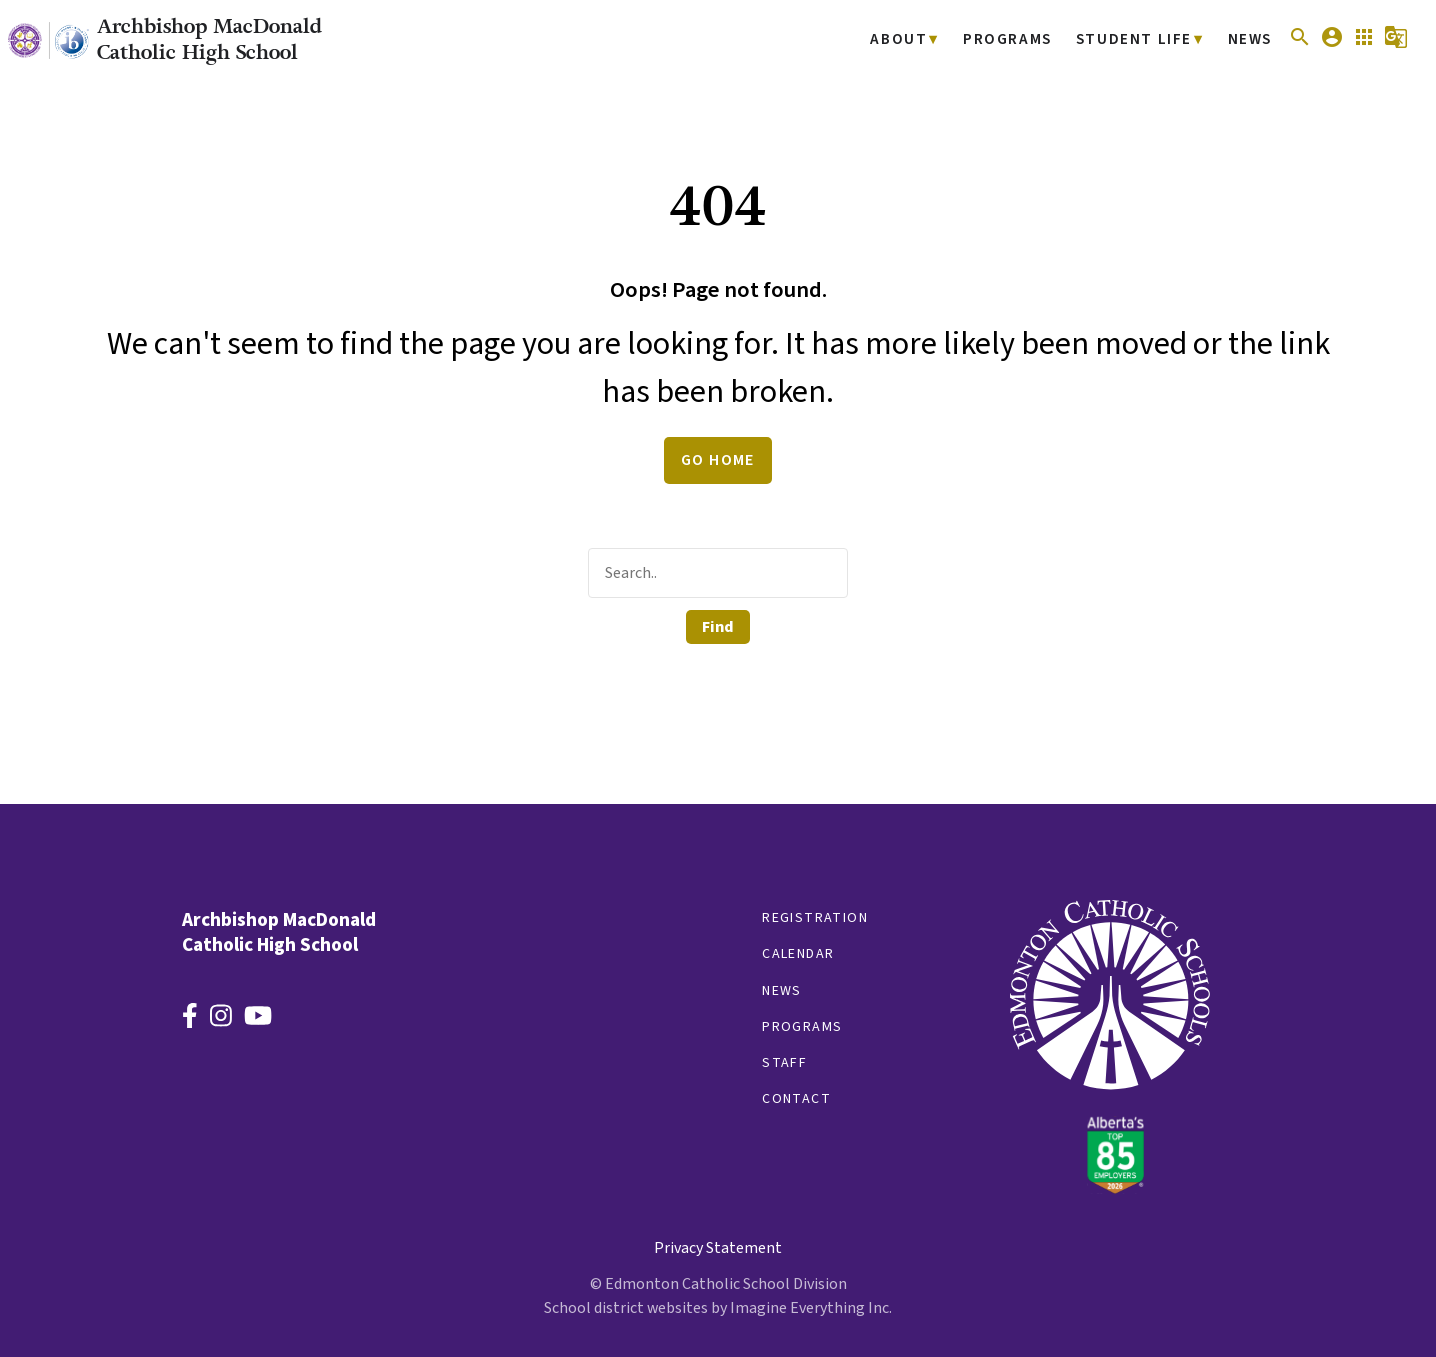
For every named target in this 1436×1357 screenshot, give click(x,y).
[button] (1300, 44)
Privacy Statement (718, 1248)
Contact (796, 1099)
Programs (1019, 40)
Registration (815, 918)
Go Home (718, 460)
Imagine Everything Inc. (811, 1308)
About (915, 40)
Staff (784, 1063)
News (1250, 40)
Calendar (798, 954)
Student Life (1139, 40)
